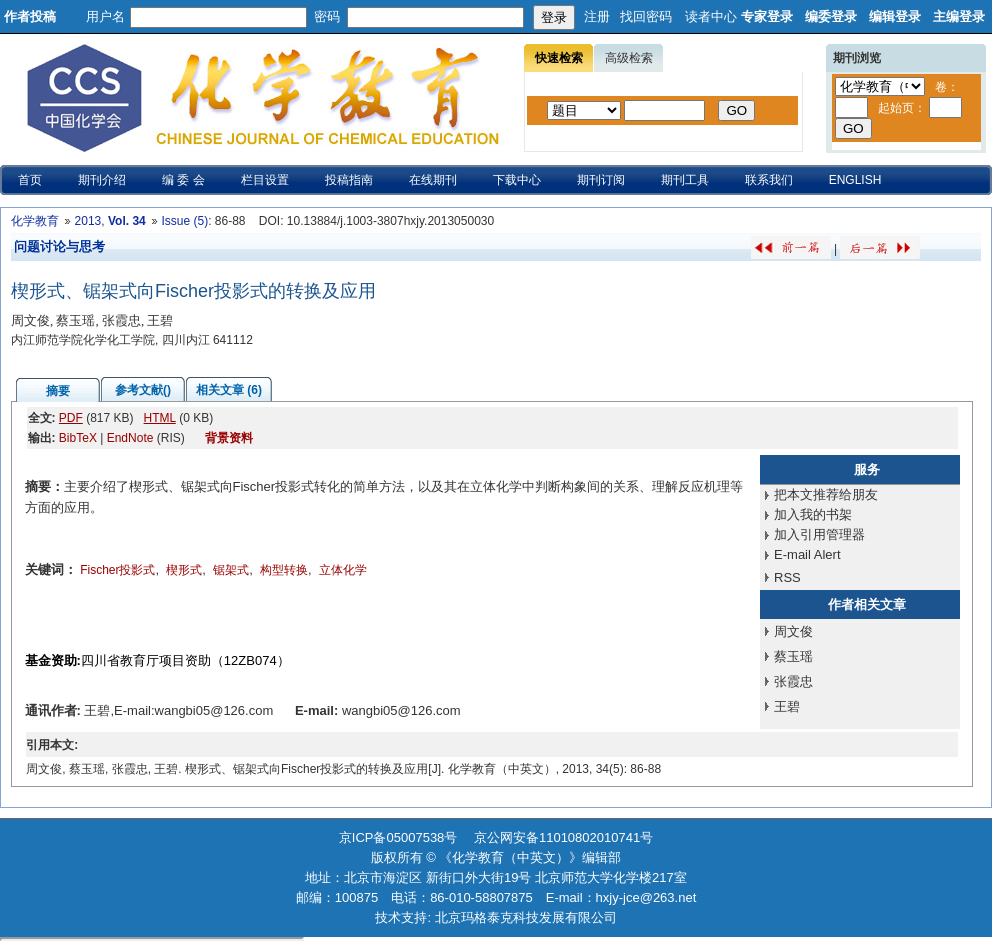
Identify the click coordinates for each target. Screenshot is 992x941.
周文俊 (793, 631)
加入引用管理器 (819, 534)
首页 (30, 180)
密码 (327, 16)
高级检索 (629, 58)
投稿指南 (349, 180)
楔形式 (184, 570)
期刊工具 (685, 180)
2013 (88, 221)
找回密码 (646, 16)
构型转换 (284, 570)
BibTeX (78, 438)
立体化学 (343, 570)
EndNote (130, 438)
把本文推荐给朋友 (826, 494)
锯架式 (231, 570)
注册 (597, 16)
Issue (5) (184, 221)
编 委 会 (183, 180)
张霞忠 (793, 681)
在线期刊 (433, 180)
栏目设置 (265, 180)
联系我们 (769, 180)
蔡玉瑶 (793, 656)
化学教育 (35, 221)
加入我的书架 (813, 514)
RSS (787, 577)
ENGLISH (855, 180)
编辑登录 (895, 16)
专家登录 (767, 16)
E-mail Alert (807, 554)
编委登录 (831, 16)
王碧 (787, 706)
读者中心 (711, 16)
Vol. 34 (127, 221)
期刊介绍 (102, 180)
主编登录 (959, 16)
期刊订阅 (601, 180)
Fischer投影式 (117, 570)
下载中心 (517, 180)
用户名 (105, 16)
